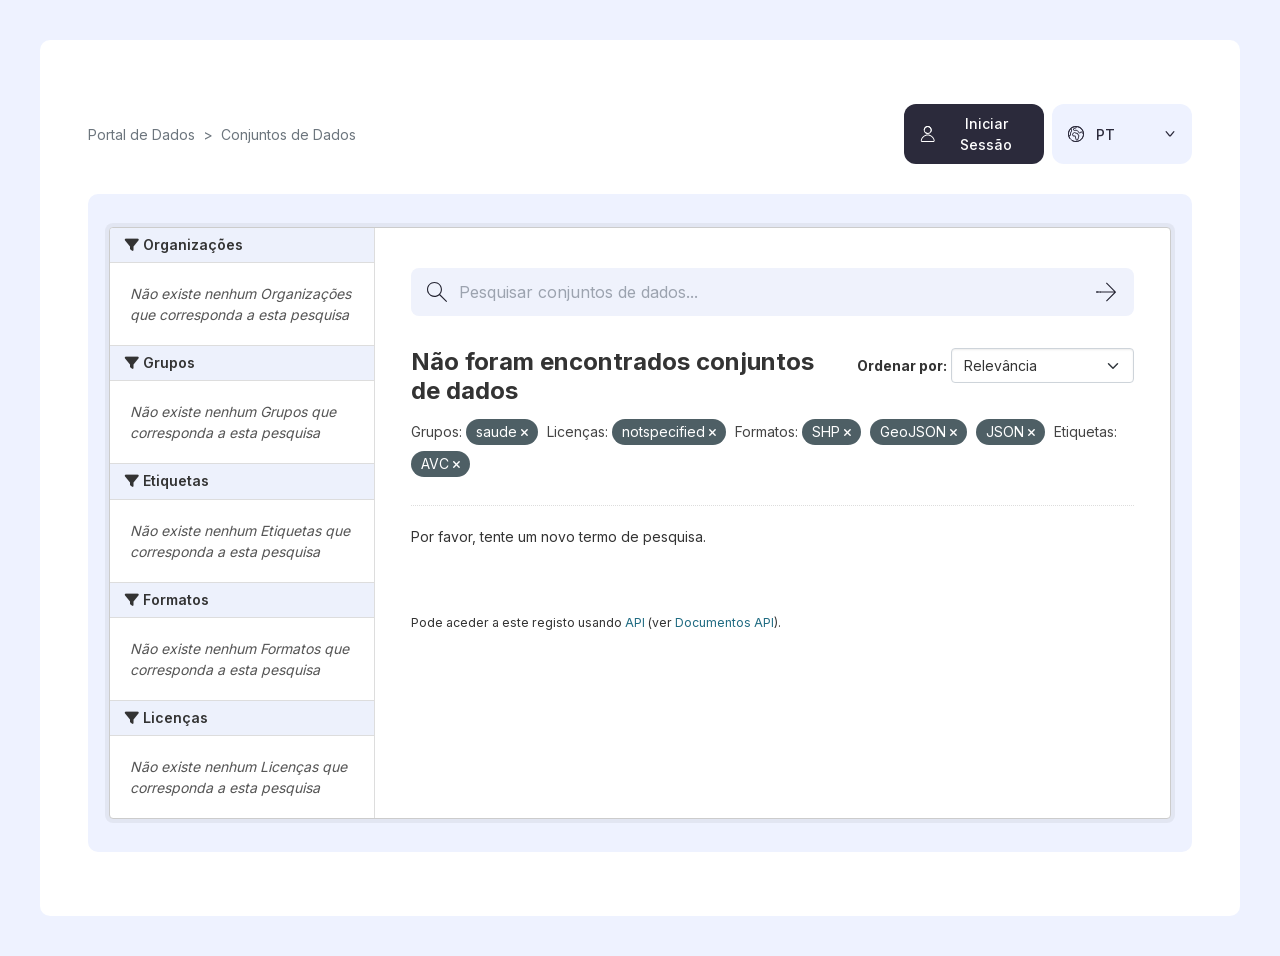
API (635, 622)
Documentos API (724, 622)
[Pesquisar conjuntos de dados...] (772, 292)
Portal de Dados (141, 134)
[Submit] (1106, 292)
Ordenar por (900, 365)
